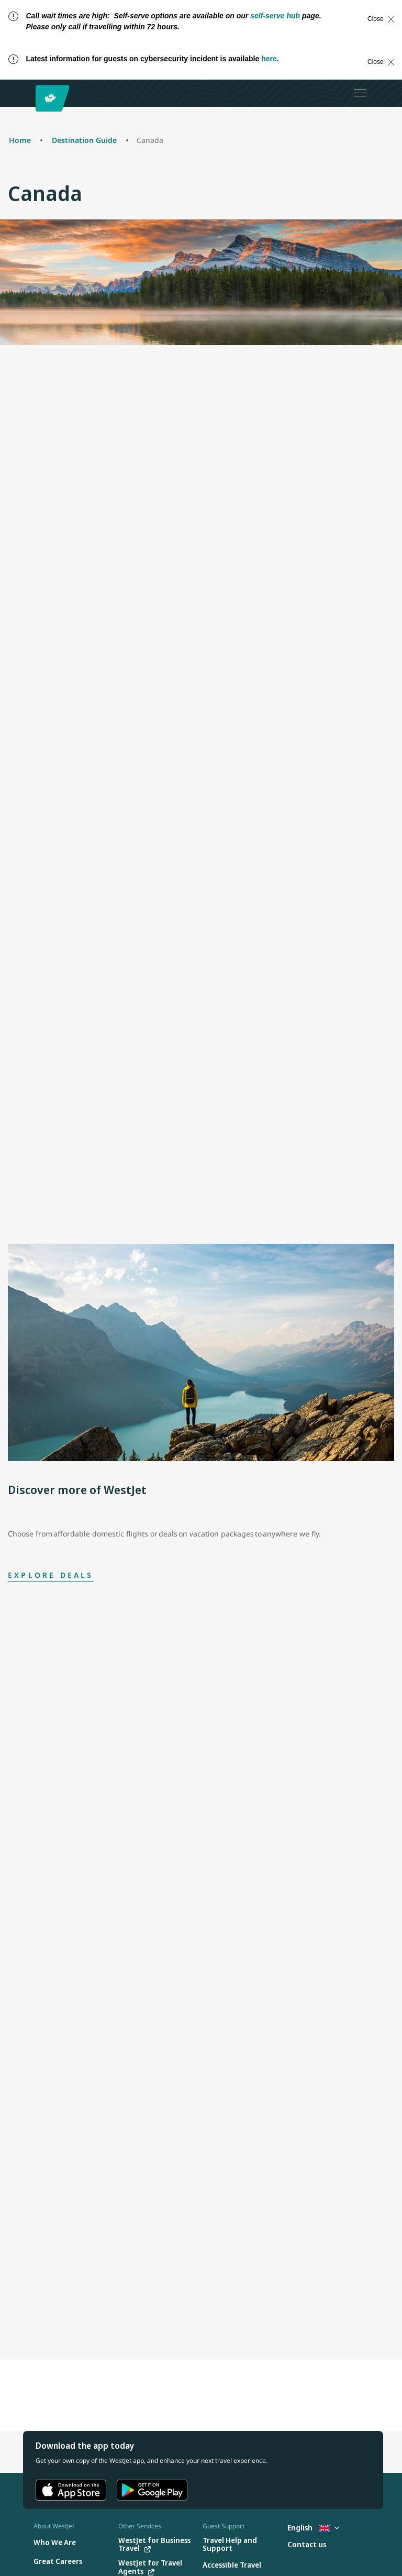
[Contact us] (306, 2544)
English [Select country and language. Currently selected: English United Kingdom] (313, 2528)
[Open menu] (360, 93)
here (269, 58)
